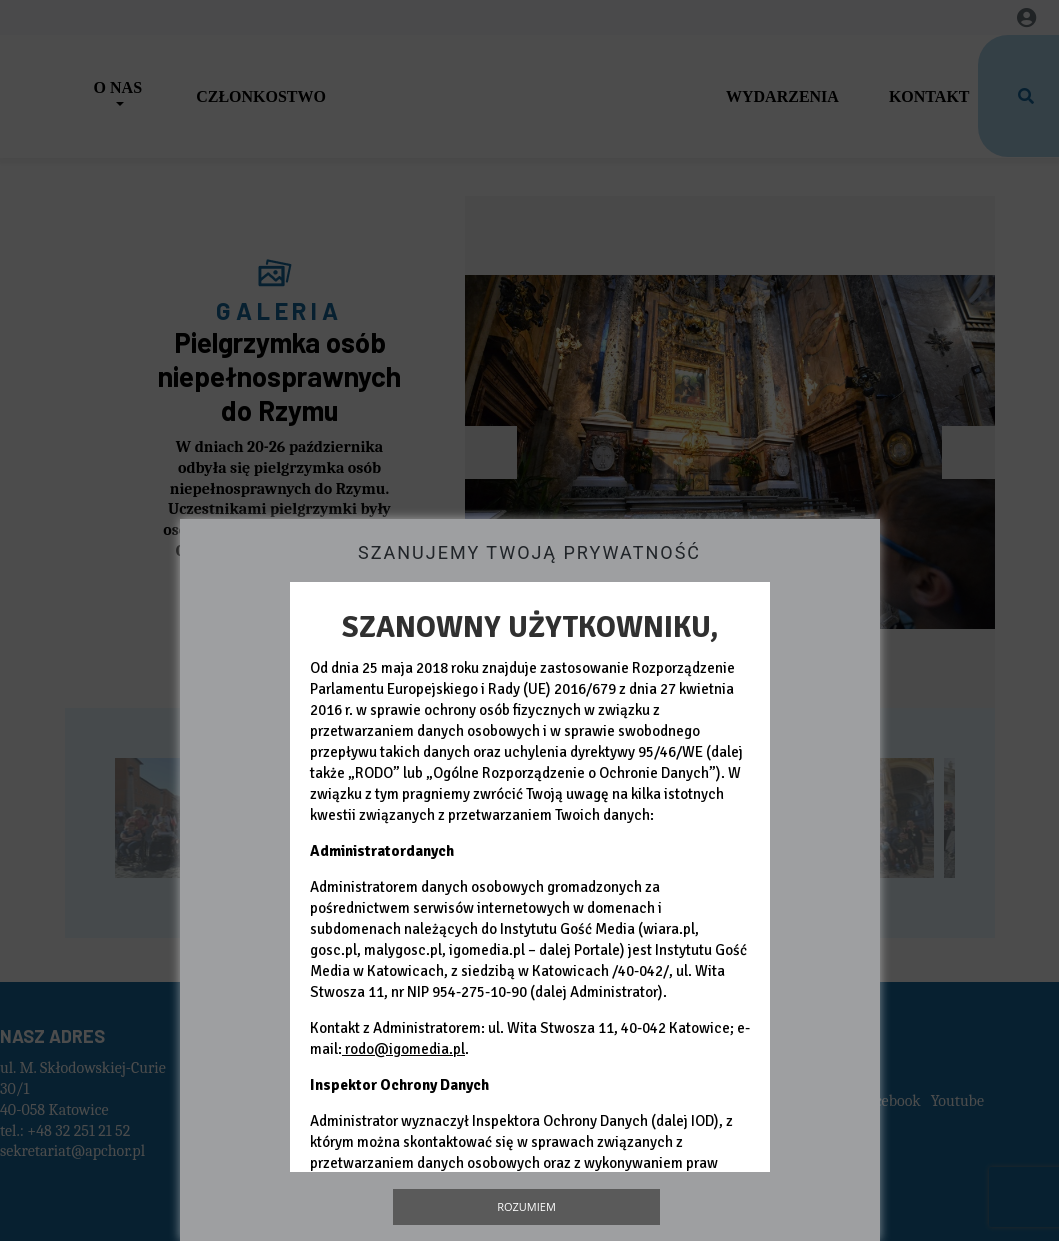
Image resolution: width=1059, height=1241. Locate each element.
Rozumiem (526, 1206)
